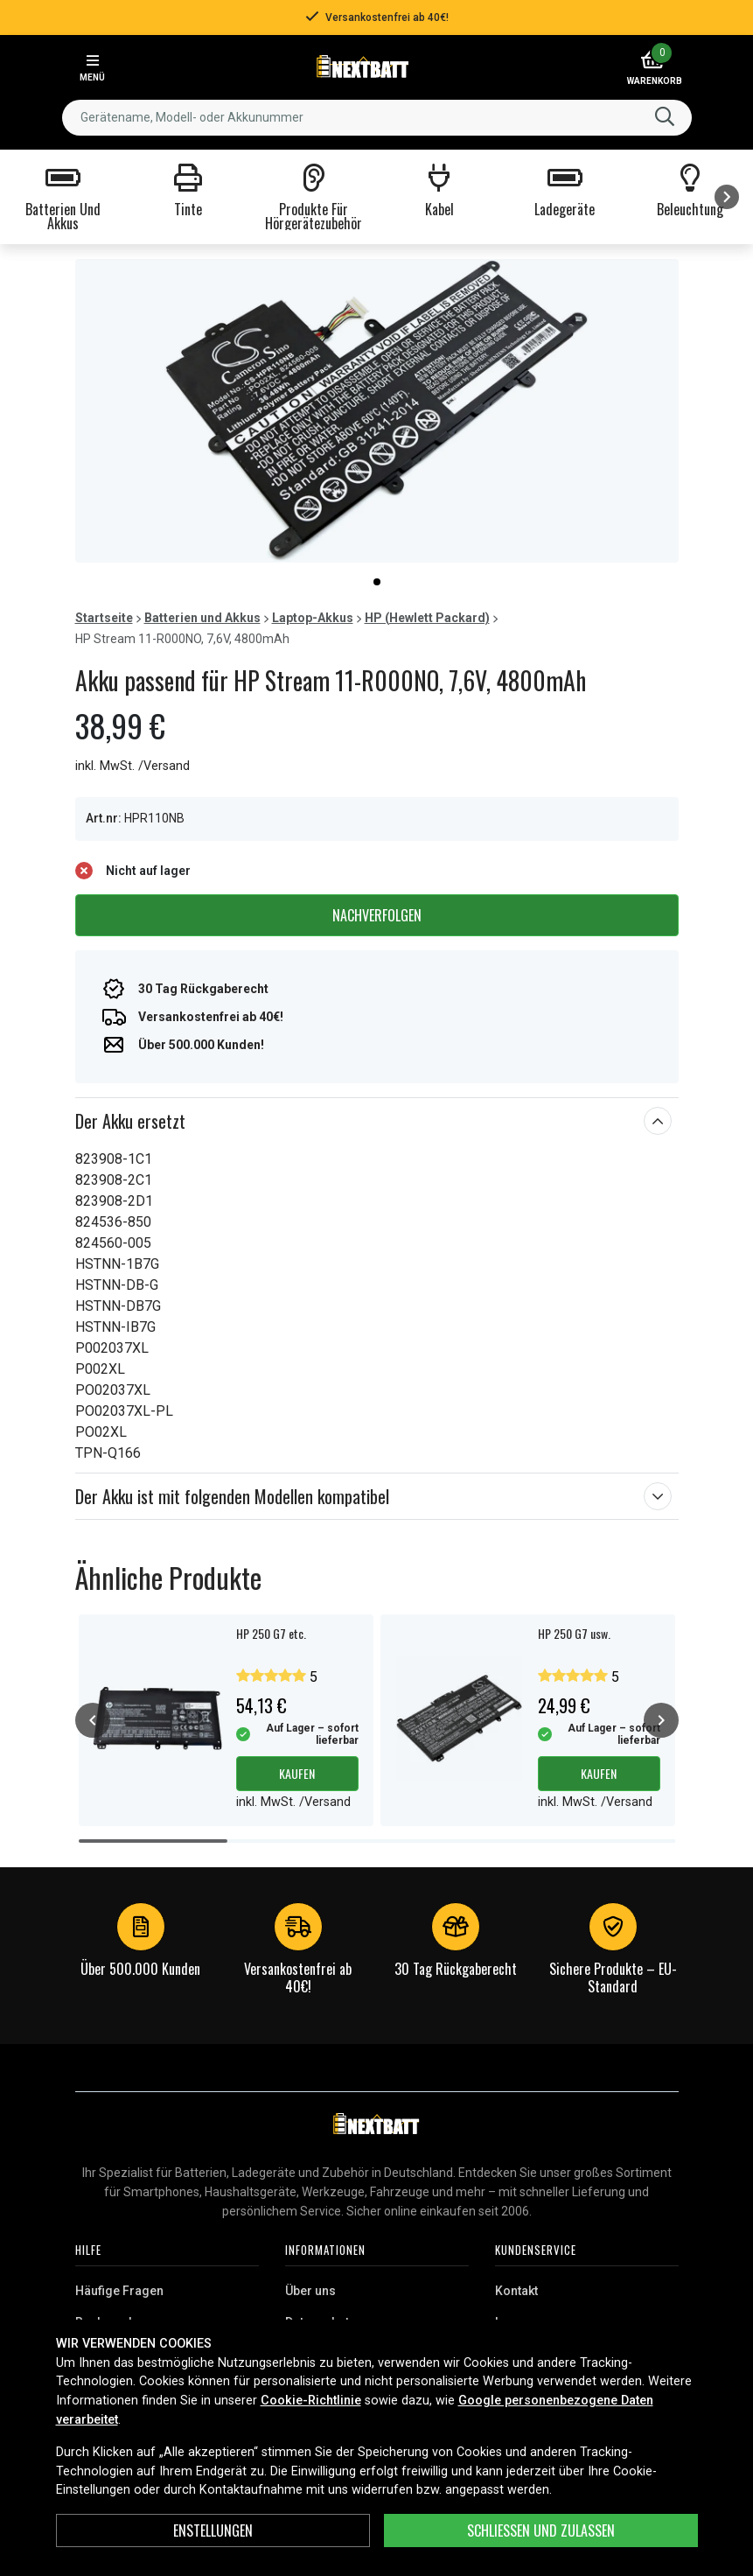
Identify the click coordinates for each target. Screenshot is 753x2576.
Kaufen (297, 1773)
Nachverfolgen (377, 915)
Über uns (310, 2291)
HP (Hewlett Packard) (427, 618)
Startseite (104, 618)
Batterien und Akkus (202, 618)
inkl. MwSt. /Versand (132, 766)
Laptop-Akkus (312, 618)
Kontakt (516, 2291)
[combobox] (377, 118)
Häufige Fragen (119, 2291)
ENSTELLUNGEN (213, 2530)
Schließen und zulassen (541, 2530)
